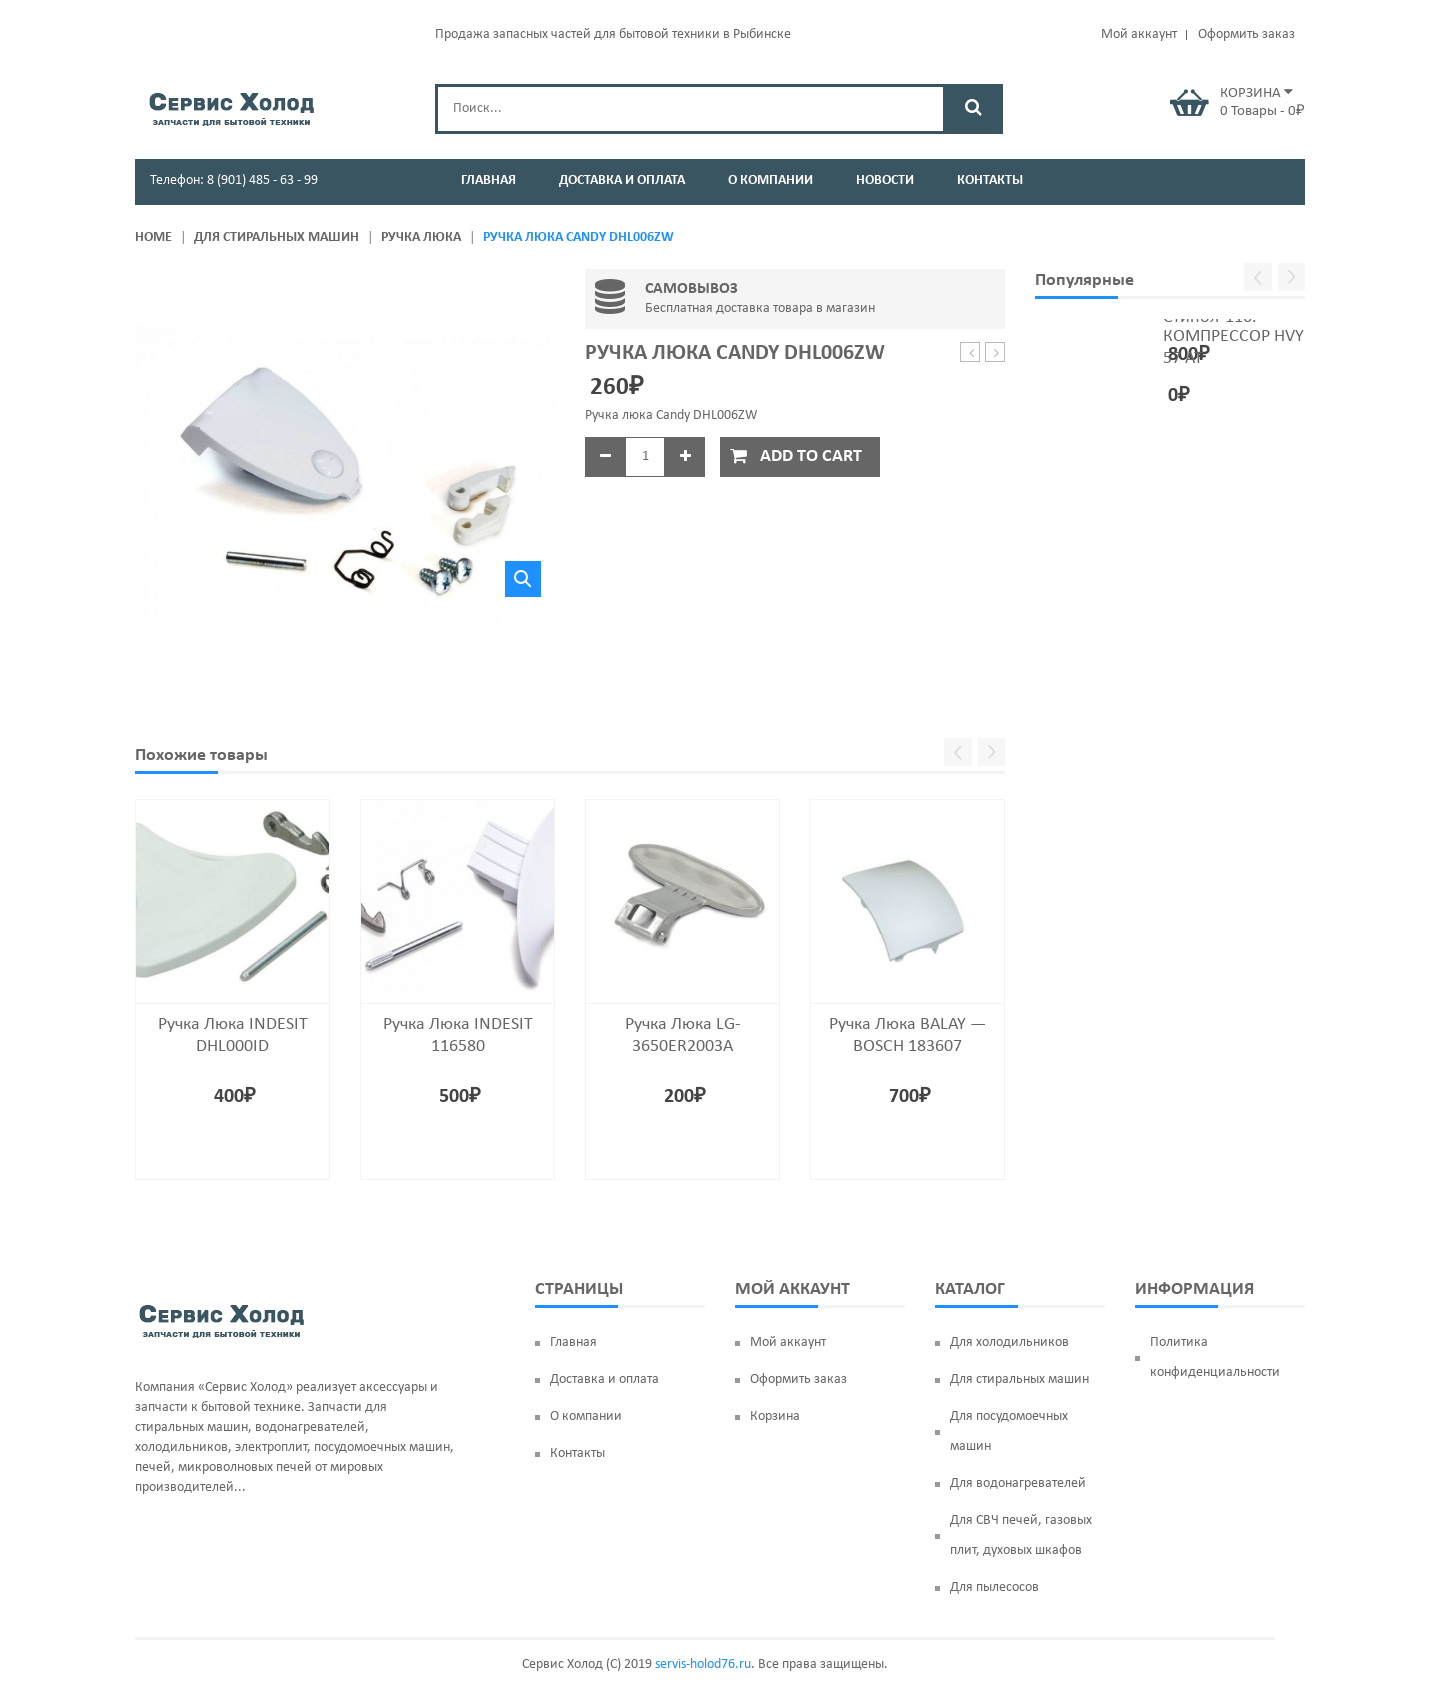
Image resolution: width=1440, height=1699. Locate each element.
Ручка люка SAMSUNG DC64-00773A (995, 353)
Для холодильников (1009, 1342)
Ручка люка (421, 237)
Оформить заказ (1246, 34)
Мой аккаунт (1139, 34)
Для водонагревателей (1018, 1483)
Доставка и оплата (604, 1379)
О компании (586, 1416)
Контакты (577, 1453)
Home (153, 237)
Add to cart (811, 456)
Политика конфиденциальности (1215, 1357)
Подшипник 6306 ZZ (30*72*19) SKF (970, 353)
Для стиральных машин (276, 237)
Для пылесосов (994, 1587)
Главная (573, 1342)
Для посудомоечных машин (1009, 1431)
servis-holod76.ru (703, 1664)
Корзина (775, 1416)
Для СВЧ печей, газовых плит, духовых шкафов (1021, 1535)
